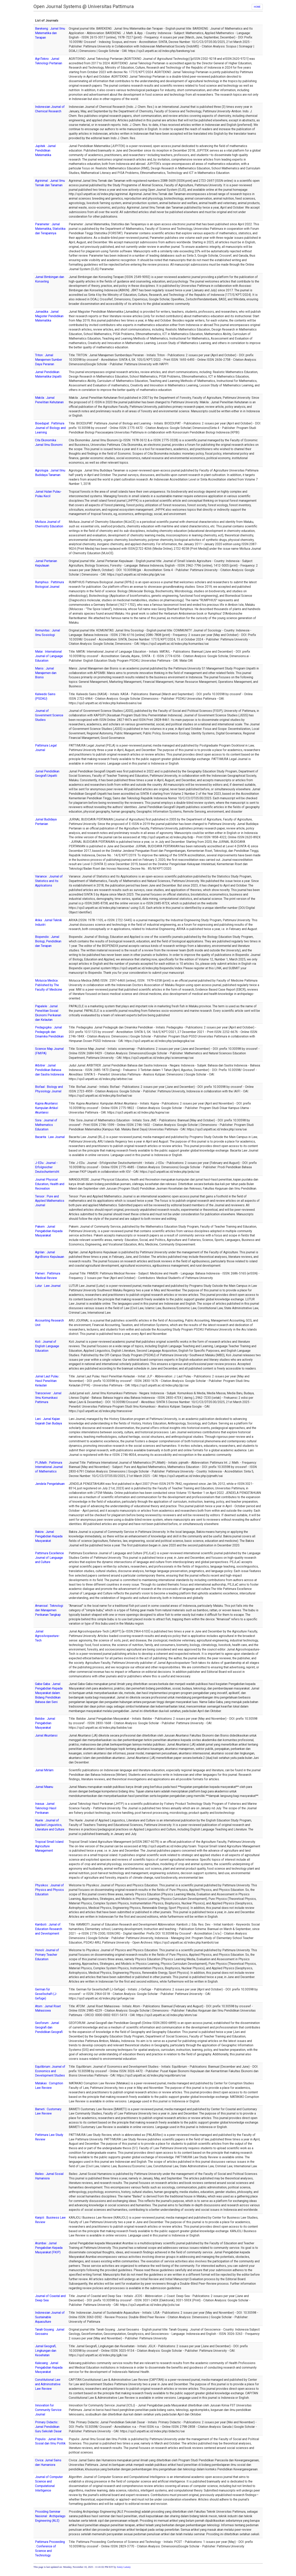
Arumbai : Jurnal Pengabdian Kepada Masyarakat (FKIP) (48, 2247)
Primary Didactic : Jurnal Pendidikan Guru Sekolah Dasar (48, 2426)
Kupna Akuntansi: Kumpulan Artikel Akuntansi (46, 1108)
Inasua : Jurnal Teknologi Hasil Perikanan (45, 1808)
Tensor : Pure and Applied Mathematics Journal (49, 1200)
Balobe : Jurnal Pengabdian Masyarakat (45, 1723)
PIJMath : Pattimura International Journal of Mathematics (49, 1467)
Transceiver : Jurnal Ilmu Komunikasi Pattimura (48, 1397)
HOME (257, 6)
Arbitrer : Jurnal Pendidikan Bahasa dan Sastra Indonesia (49, 1070)
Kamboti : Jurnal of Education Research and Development (48, 1929)
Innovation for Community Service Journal (48, 2409)
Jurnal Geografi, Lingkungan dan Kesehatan (45, 2350)
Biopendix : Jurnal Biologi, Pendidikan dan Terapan (48, 941)
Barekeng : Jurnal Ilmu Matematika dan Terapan (50, 33)
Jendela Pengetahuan (50, 1484)
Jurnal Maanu (44, 1787)
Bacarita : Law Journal (50, 1137)
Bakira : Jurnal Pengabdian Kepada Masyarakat (48, 1536)
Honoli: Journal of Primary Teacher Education (47, 1954)
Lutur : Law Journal (48, 1286)
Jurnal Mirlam (44, 1770)
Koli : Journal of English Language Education (47, 1346)
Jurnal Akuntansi (46, 1735)
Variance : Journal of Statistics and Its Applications (49, 881)
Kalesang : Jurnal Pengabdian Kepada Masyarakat (48, 2367)
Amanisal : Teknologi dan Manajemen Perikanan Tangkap (49, 1610)
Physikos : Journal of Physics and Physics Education (49, 1889)
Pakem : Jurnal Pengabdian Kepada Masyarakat (48, 1231)
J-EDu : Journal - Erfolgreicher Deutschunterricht (47, 1167)
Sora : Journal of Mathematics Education (46, 1124)
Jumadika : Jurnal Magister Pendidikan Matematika (49, 316)
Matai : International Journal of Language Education (49, 656)
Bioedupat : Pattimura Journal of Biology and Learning (50, 427)
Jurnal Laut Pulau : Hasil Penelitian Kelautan (47, 1380)
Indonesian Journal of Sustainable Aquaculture (50, 2317)
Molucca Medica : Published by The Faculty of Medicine (48, 985)
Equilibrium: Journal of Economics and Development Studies (50, 2071)
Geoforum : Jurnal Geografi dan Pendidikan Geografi (49, 2027)
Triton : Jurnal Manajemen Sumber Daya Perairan (48, 359)
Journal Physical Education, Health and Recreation (49, 1184)
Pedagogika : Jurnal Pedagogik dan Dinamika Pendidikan (49, 1031)
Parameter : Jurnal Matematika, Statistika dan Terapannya (50, 228)
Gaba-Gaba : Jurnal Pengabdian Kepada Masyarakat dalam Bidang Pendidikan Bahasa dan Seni (48, 1693)
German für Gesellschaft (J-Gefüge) (46, 1993)
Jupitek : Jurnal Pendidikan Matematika (45, 150)
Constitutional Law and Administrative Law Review (48, 2384)
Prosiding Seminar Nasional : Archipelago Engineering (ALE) (50, 2516)
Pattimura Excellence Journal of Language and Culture (49, 1557)
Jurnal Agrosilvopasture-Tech (47, 1636)
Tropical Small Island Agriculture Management (49, 1846)
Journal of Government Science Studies (49, 715)
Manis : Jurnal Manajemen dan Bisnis (45, 673)
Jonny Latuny (124, 2566)
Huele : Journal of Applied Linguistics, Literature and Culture (49, 1824)
